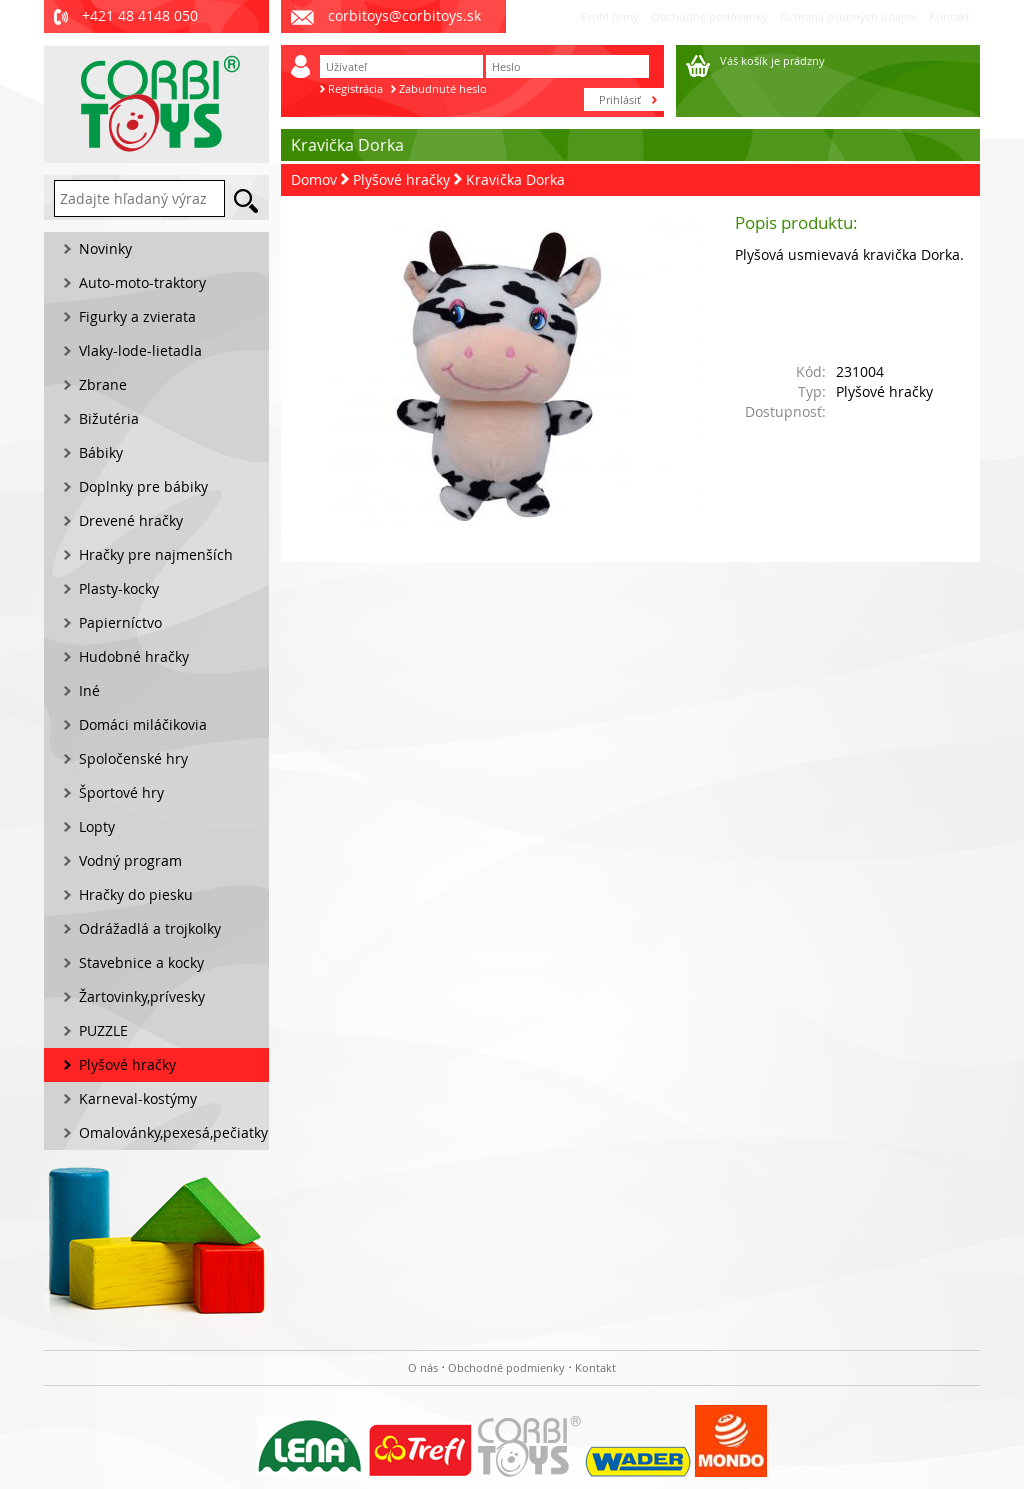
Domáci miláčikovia (143, 724)
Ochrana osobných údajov (848, 16)
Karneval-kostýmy (138, 1098)
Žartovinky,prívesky (142, 996)
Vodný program (130, 860)
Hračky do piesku (136, 894)
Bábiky (101, 452)
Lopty (97, 826)
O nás (423, 1367)
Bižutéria (109, 418)
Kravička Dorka (515, 179)
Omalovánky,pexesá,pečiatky (173, 1132)
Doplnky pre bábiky (143, 486)
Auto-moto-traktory (142, 282)
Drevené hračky (131, 520)
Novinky (105, 248)
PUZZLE (103, 1030)
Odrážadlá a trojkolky (150, 928)
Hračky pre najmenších (156, 554)
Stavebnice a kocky (141, 962)
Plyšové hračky (401, 179)
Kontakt (949, 16)
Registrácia (355, 88)
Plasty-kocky (119, 588)
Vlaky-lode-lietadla (140, 350)
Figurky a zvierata (137, 316)
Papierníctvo (120, 622)
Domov (314, 179)
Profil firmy (610, 16)
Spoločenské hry (133, 758)
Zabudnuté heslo (443, 88)
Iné (89, 690)
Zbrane (103, 384)
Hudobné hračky (134, 656)
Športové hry (121, 792)
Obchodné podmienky (709, 16)
